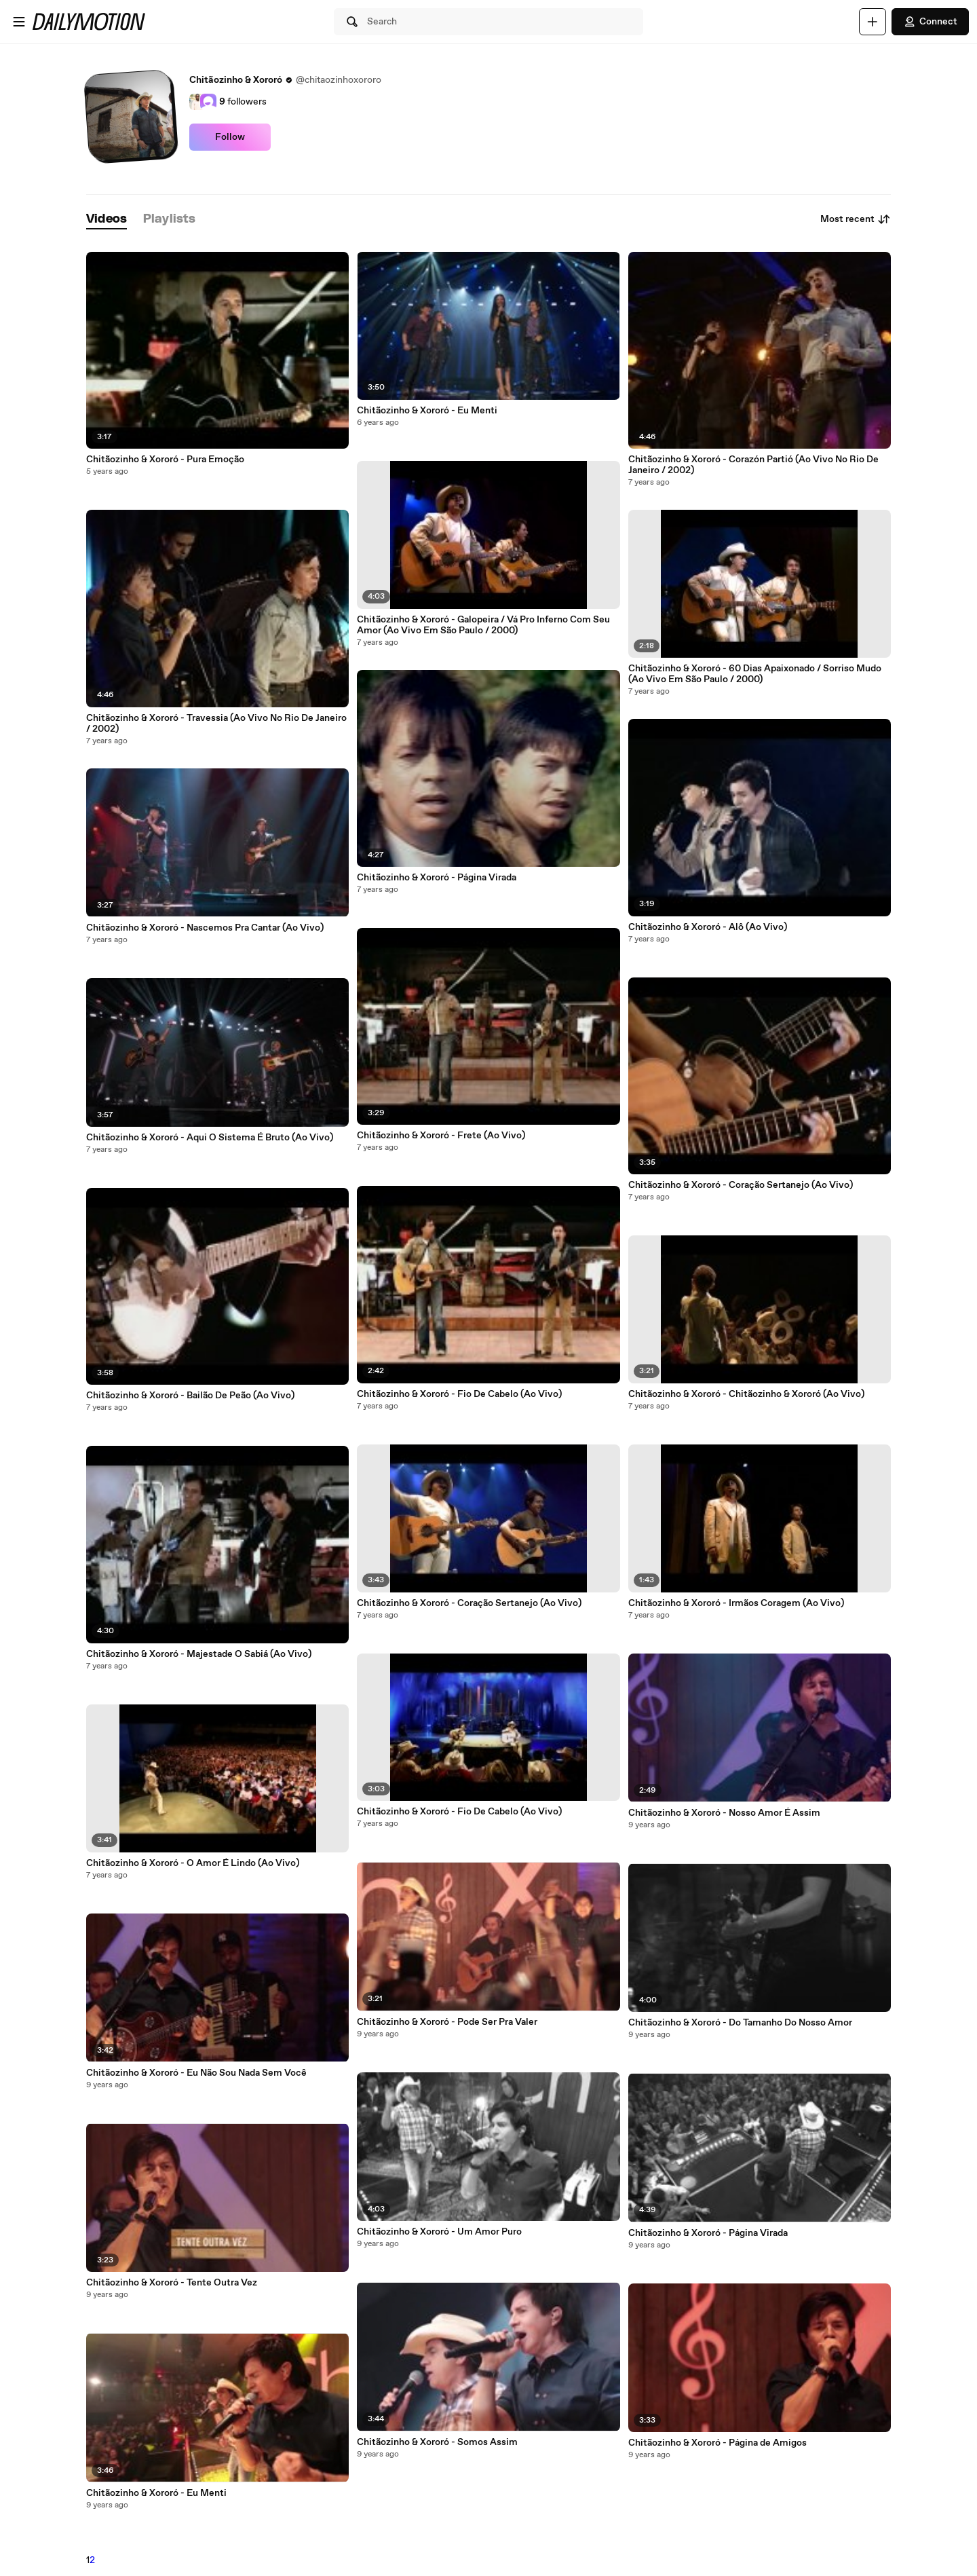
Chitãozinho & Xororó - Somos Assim (437, 2442)
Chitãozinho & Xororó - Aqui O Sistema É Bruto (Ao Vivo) (209, 1137)
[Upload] (872, 21)
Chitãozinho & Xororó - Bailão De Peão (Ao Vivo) (190, 1395)
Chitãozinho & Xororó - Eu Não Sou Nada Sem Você (196, 2073)
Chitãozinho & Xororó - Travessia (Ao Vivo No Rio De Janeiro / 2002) (216, 723)
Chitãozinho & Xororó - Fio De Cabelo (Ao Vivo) (459, 1394)
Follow (230, 137)
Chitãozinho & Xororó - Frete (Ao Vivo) (441, 1135)
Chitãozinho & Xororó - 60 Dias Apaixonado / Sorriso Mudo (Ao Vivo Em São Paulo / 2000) (754, 674)
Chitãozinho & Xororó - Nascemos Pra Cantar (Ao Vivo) (205, 927)
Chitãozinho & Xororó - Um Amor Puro (439, 2231)
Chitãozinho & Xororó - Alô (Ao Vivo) (707, 927)
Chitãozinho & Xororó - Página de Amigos (717, 2443)
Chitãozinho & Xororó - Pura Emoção (165, 459)
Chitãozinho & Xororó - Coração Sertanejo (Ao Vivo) (469, 1603)
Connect (930, 22)
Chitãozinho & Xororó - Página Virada (436, 877)
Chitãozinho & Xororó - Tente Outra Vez (171, 2282)
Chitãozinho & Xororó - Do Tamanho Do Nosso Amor (740, 2022)
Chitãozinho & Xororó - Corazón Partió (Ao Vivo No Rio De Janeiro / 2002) (753, 465)
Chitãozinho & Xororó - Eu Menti (156, 2493)
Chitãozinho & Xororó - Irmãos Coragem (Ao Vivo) (736, 1603)
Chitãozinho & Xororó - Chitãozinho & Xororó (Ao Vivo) (746, 1394)
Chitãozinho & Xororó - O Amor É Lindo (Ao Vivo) (192, 1863)
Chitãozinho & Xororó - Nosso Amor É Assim (724, 1813)
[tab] (106, 219)
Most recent (855, 219)
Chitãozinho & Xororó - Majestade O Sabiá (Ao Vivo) (198, 1654)
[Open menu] (19, 21)
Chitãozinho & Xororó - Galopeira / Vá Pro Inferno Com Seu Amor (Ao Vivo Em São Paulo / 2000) (483, 625)
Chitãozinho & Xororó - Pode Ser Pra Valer (447, 2022)
